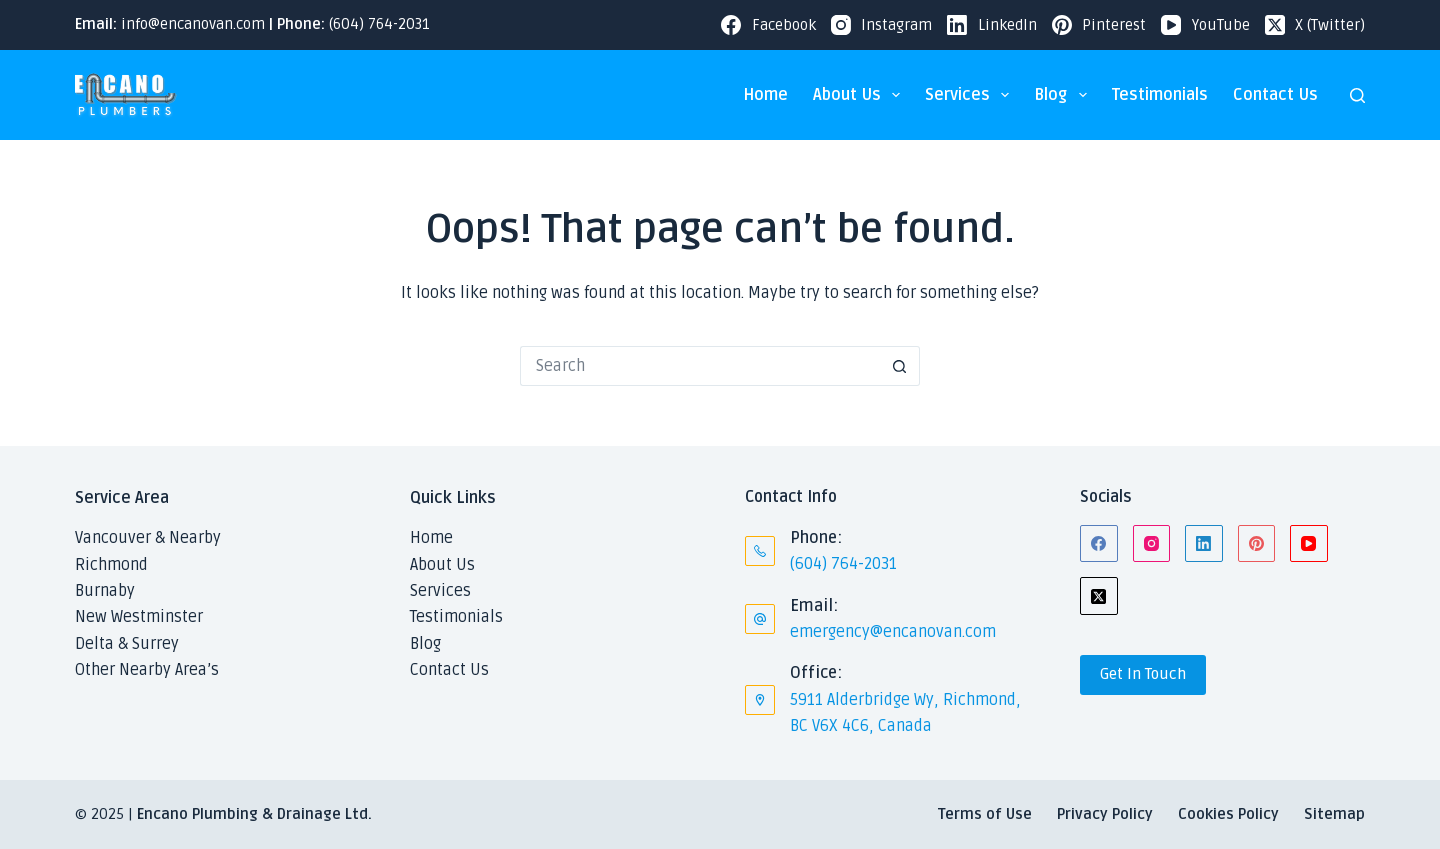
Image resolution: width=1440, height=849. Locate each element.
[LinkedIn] (992, 25)
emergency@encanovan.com (893, 632)
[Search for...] (700, 366)
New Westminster (139, 617)
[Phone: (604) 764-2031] (760, 551)
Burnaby (105, 591)
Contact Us (1275, 95)
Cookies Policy (1228, 814)
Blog (1064, 95)
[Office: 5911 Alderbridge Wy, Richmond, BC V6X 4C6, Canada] (760, 700)
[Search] (1357, 95)
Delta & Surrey (127, 644)
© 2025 (99, 814)
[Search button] (900, 366)
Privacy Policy (1105, 814)
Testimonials (1160, 95)
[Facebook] (768, 25)
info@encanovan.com (193, 24)
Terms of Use (985, 814)
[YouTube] (1205, 25)
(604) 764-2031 (379, 24)
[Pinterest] (1099, 25)
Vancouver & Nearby (148, 538)
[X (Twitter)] (1315, 25)
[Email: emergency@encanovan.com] (760, 619)
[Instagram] (882, 25)
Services (971, 95)
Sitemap (1334, 814)
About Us (860, 95)
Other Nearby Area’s (147, 670)
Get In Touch (1143, 674)
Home (765, 95)
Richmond (111, 565)
